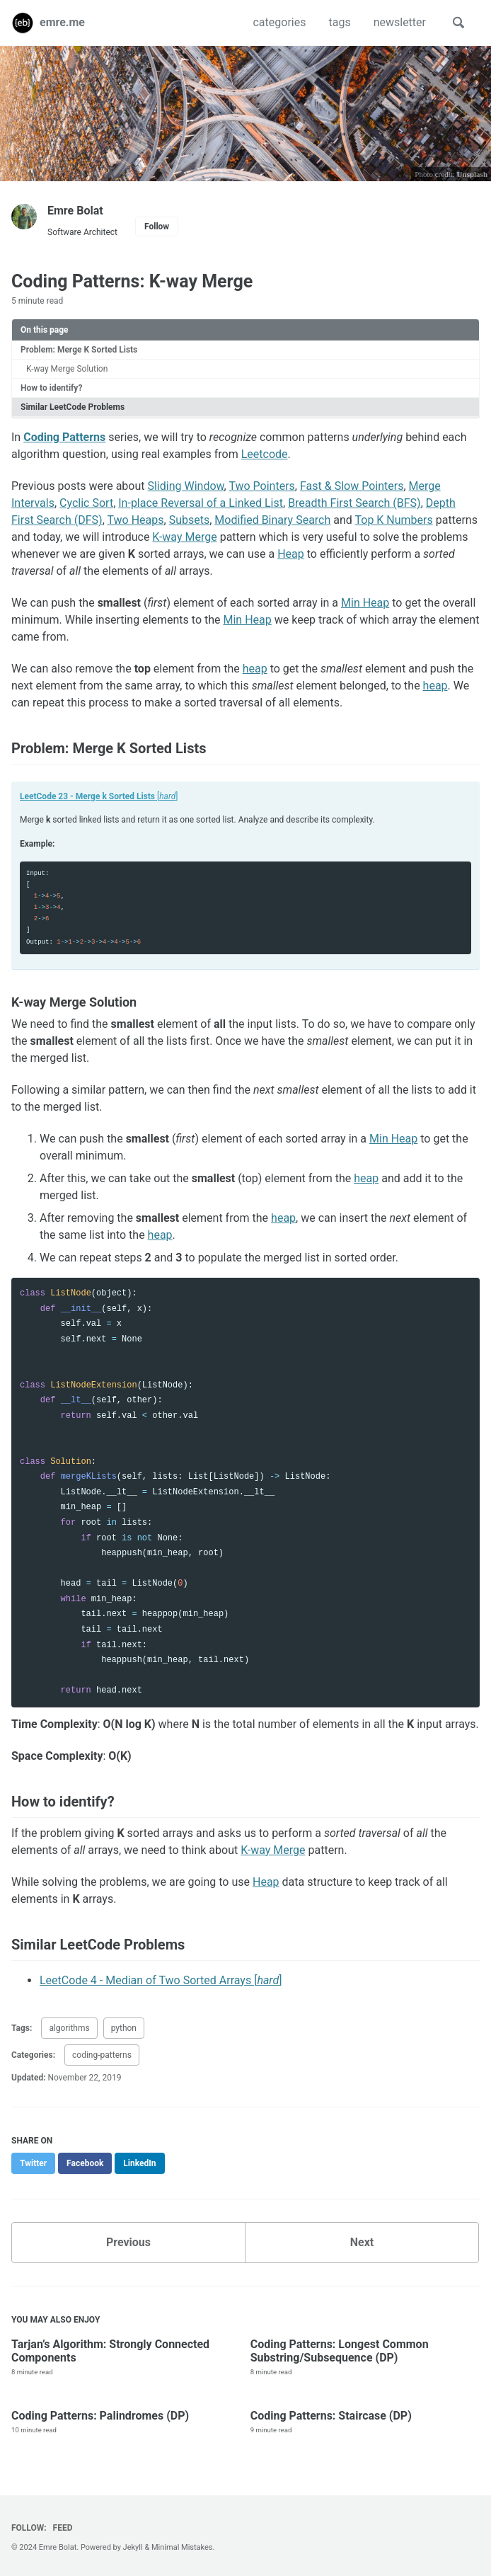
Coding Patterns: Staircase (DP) (331, 2415)
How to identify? (51, 388)
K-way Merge (184, 537)
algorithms (69, 2028)
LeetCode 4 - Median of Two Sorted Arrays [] (161, 1980)
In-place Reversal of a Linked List (200, 503)
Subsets (189, 520)
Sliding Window (185, 486)
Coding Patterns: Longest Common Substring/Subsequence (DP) (339, 2350)
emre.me (62, 22)
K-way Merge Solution (67, 369)
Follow (156, 226)
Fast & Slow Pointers (351, 486)
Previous (128, 2242)
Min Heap (365, 602)
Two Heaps (135, 520)
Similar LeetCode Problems (73, 407)
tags (339, 22)
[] (99, 796)
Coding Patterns (64, 437)
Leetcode (264, 454)
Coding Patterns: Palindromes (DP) (100, 2415)
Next (362, 2242)
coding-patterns (102, 2055)
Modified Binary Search (272, 520)
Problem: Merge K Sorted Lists (79, 350)
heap (255, 668)
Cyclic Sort (86, 503)
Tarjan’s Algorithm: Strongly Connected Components (110, 2350)
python (124, 2028)
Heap (290, 554)
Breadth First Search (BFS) (354, 503)
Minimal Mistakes (182, 2547)
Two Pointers (261, 486)
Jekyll (133, 2547)
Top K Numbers (393, 520)
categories (279, 22)
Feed (63, 2528)
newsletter (400, 22)
